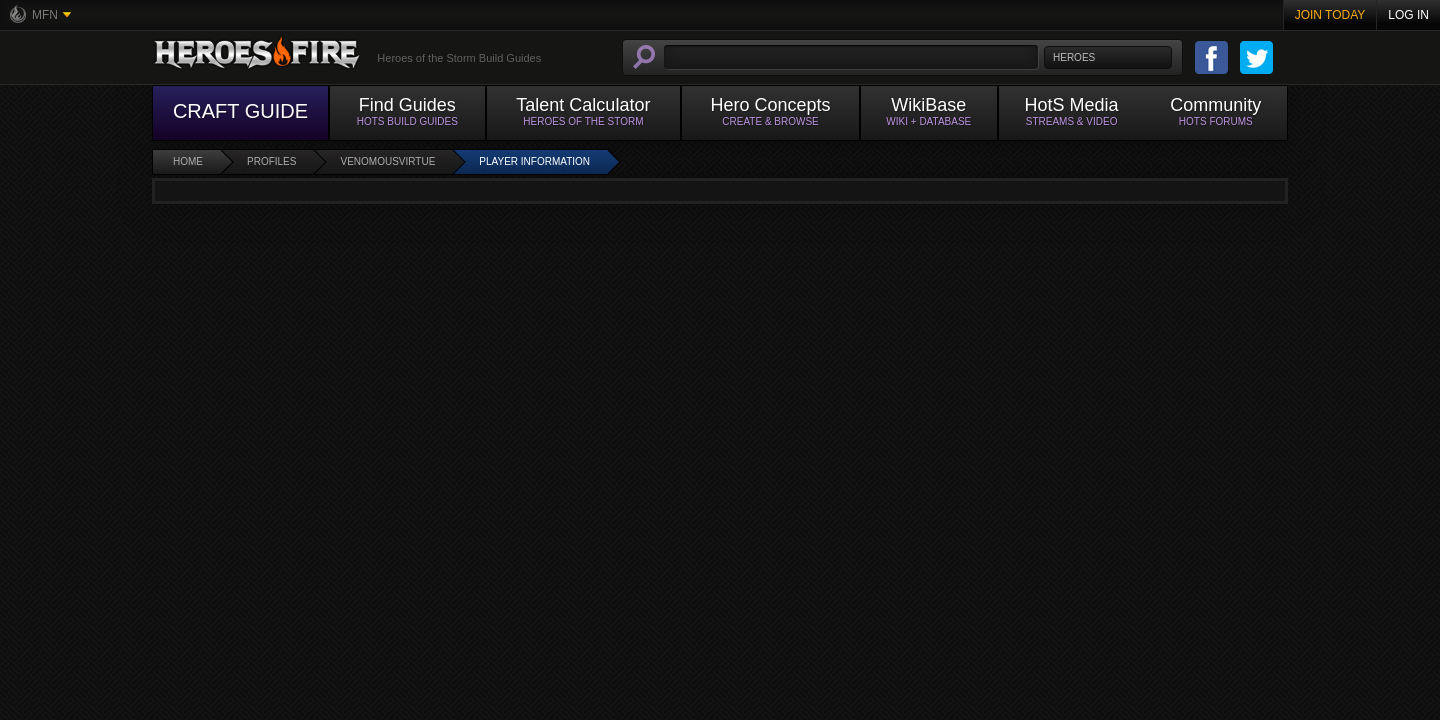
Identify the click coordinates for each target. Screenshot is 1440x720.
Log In (1408, 15)
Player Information (534, 161)
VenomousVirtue (387, 161)
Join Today (1330, 15)
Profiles (271, 161)
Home (188, 161)
